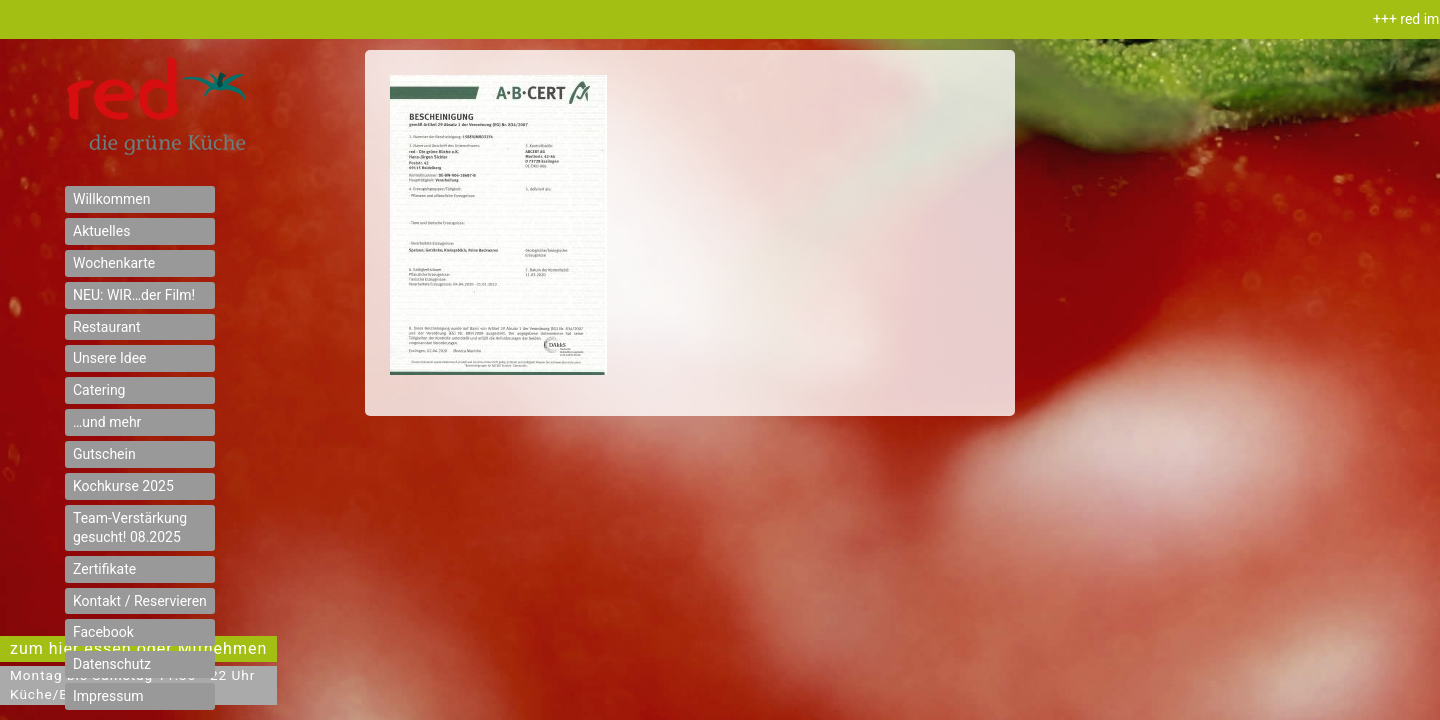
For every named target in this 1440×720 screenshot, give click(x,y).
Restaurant (107, 327)
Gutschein (104, 454)
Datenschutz (112, 664)
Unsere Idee (110, 358)
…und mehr (107, 422)
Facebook (103, 632)
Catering (99, 390)
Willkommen (111, 199)
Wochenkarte (114, 263)
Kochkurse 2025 (123, 486)
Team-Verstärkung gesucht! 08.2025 (130, 527)
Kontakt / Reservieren (140, 601)
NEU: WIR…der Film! (134, 295)
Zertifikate (104, 569)
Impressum (108, 696)
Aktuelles (101, 231)
